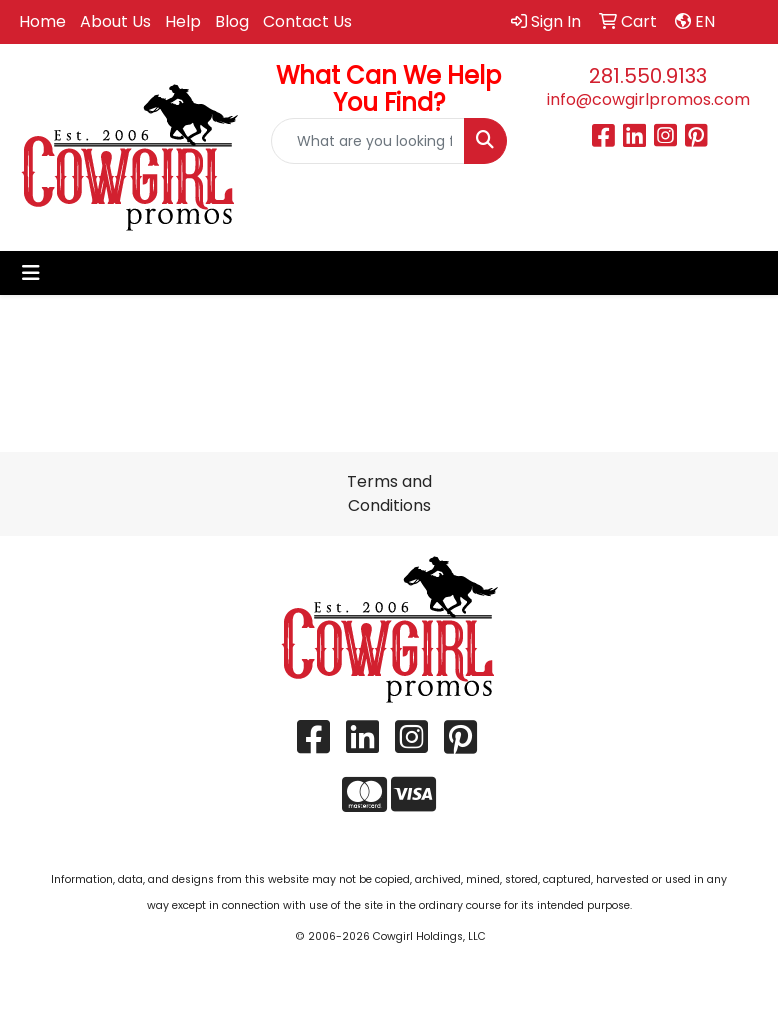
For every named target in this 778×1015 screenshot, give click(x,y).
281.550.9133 (648, 76)
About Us (115, 21)
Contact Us (307, 21)
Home (42, 21)
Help (183, 21)
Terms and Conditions (389, 493)
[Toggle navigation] (31, 273)
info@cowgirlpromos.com (648, 99)
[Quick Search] (367, 141)
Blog (232, 21)
